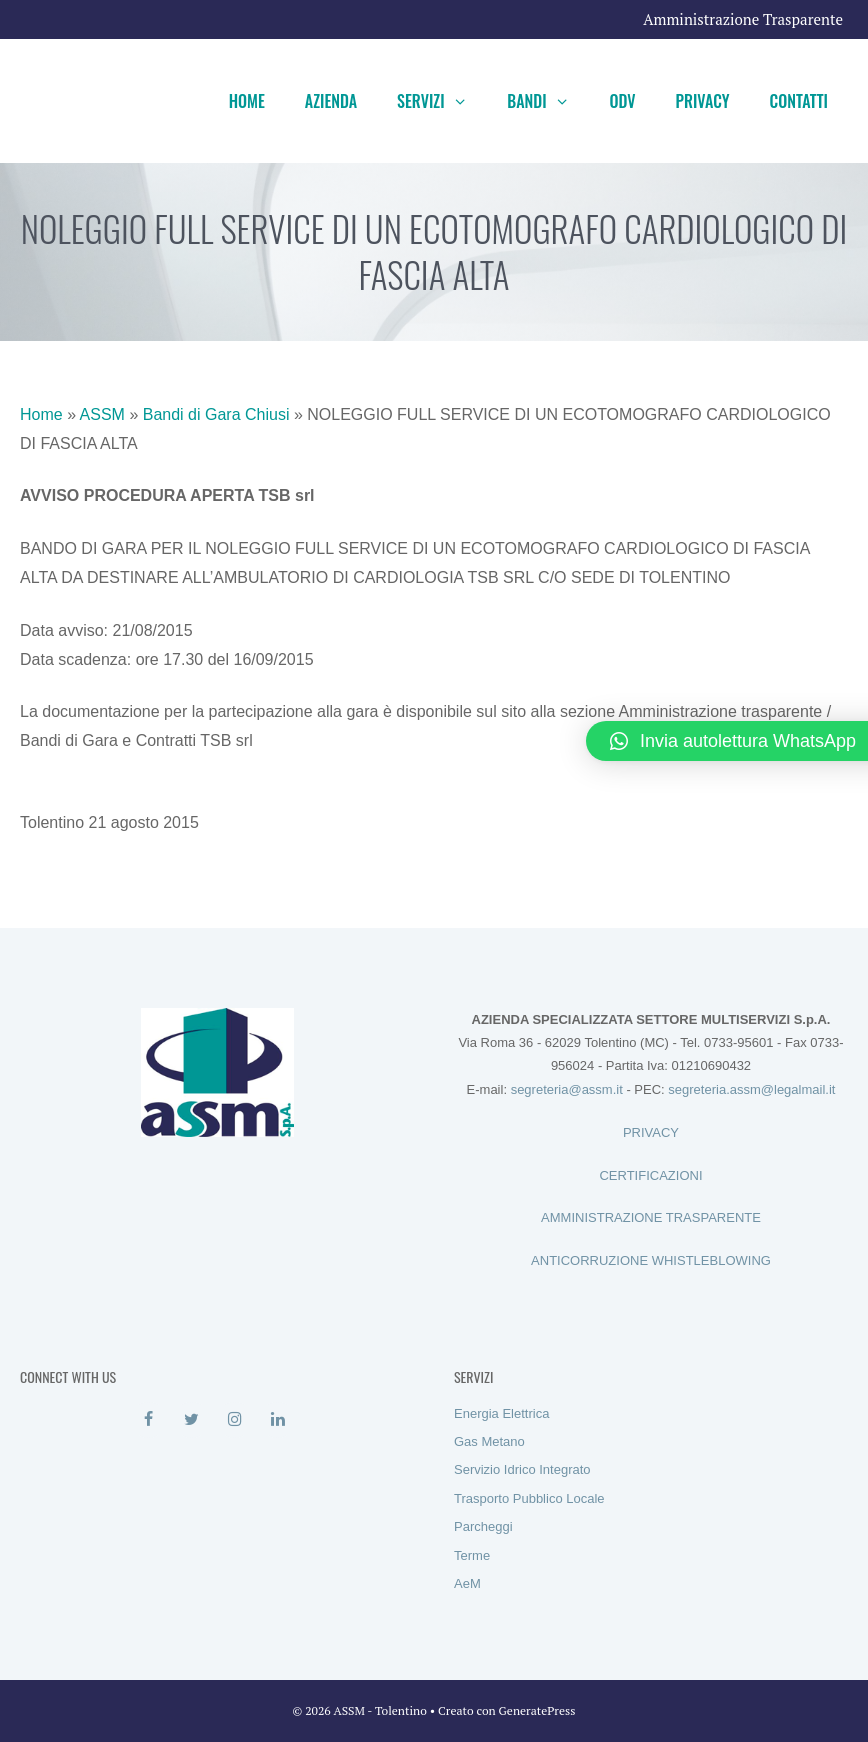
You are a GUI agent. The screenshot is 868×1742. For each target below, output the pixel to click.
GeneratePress (537, 1710)
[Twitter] (191, 1420)
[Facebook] (148, 1420)
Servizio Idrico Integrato (522, 1469)
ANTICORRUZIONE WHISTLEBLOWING (651, 1260)
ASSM (102, 414)
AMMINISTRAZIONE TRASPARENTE (651, 1217)
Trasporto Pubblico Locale (529, 1498)
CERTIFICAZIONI (650, 1175)
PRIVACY (651, 1132)
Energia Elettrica (501, 1413)
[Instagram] (234, 1420)
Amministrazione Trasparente (743, 19)
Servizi (442, 101)
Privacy (703, 101)
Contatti (799, 101)
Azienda (331, 101)
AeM (467, 1583)
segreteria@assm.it (567, 1089)
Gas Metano (489, 1441)
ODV (622, 101)
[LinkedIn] (277, 1420)
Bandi (548, 101)
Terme (472, 1555)
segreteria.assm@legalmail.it (751, 1089)
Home (247, 101)
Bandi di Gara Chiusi (216, 414)
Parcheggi (483, 1526)
